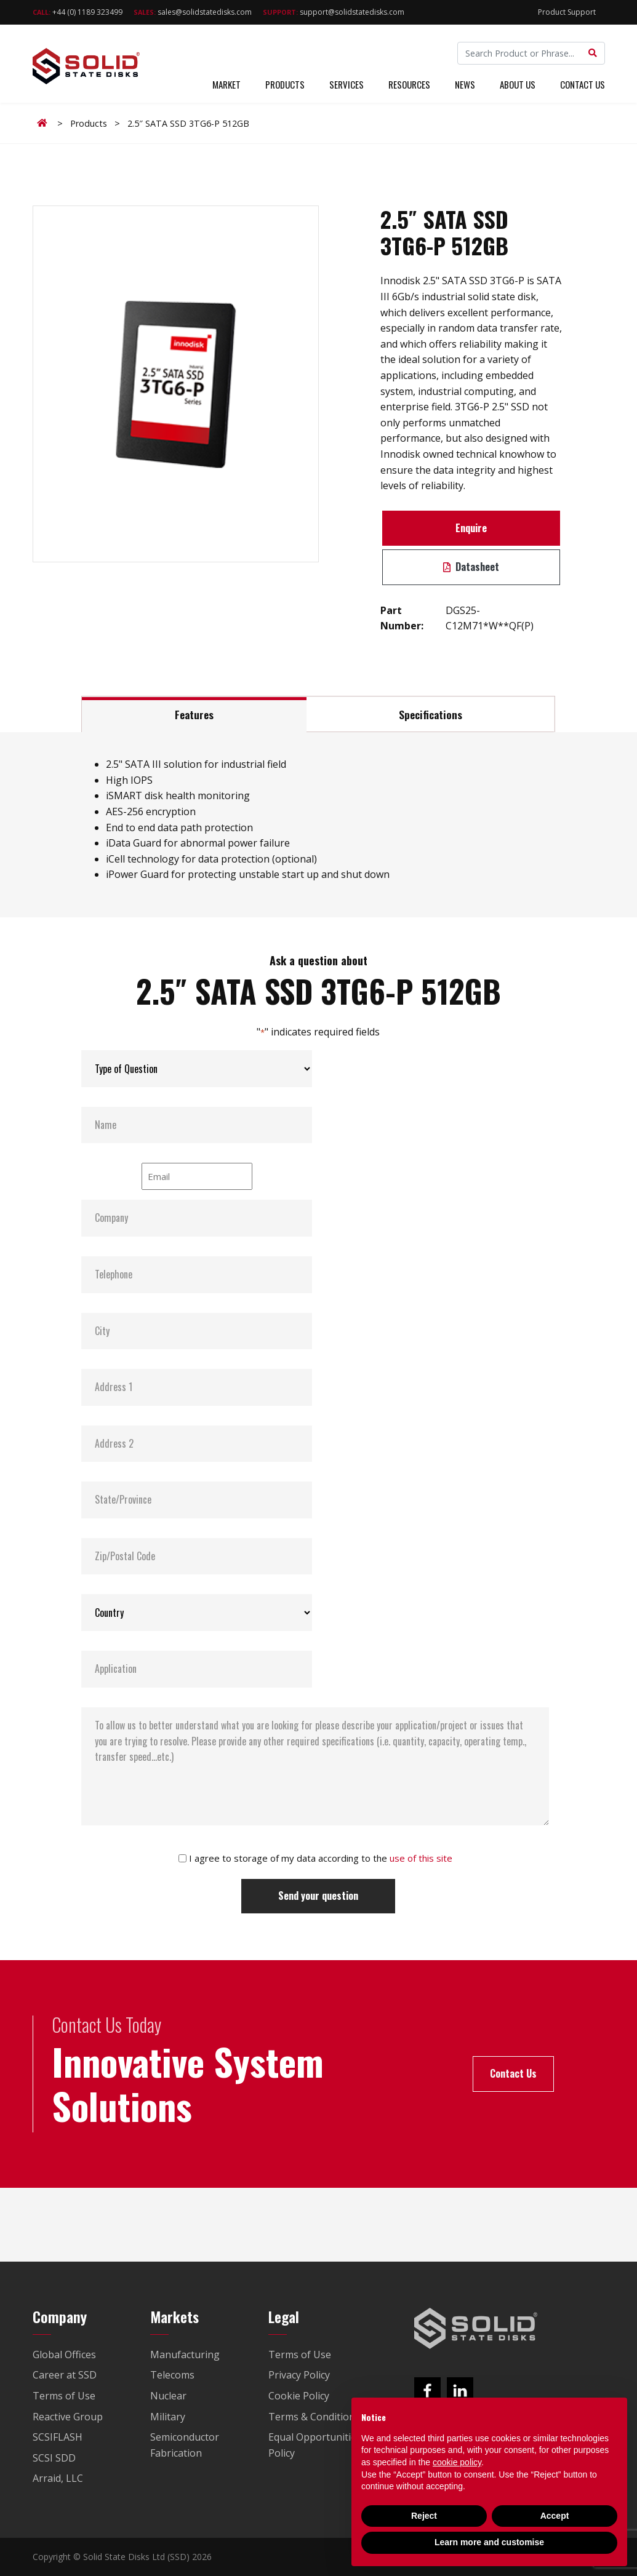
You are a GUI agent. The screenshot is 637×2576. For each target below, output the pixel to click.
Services (346, 85)
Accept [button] (554, 2516)
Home (44, 123)
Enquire (471, 527)
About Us (517, 85)
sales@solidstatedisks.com (193, 12)
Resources (409, 85)
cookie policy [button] (457, 2462)
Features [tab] (194, 714)
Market (226, 85)
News (465, 85)
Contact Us (582, 85)
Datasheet (471, 566)
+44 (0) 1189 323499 (77, 12)
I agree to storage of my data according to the (320, 1858)
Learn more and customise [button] (489, 2542)
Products (285, 85)
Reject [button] (424, 2516)
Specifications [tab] (430, 714)
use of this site (421, 1858)
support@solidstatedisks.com (333, 12)
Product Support (567, 12)
